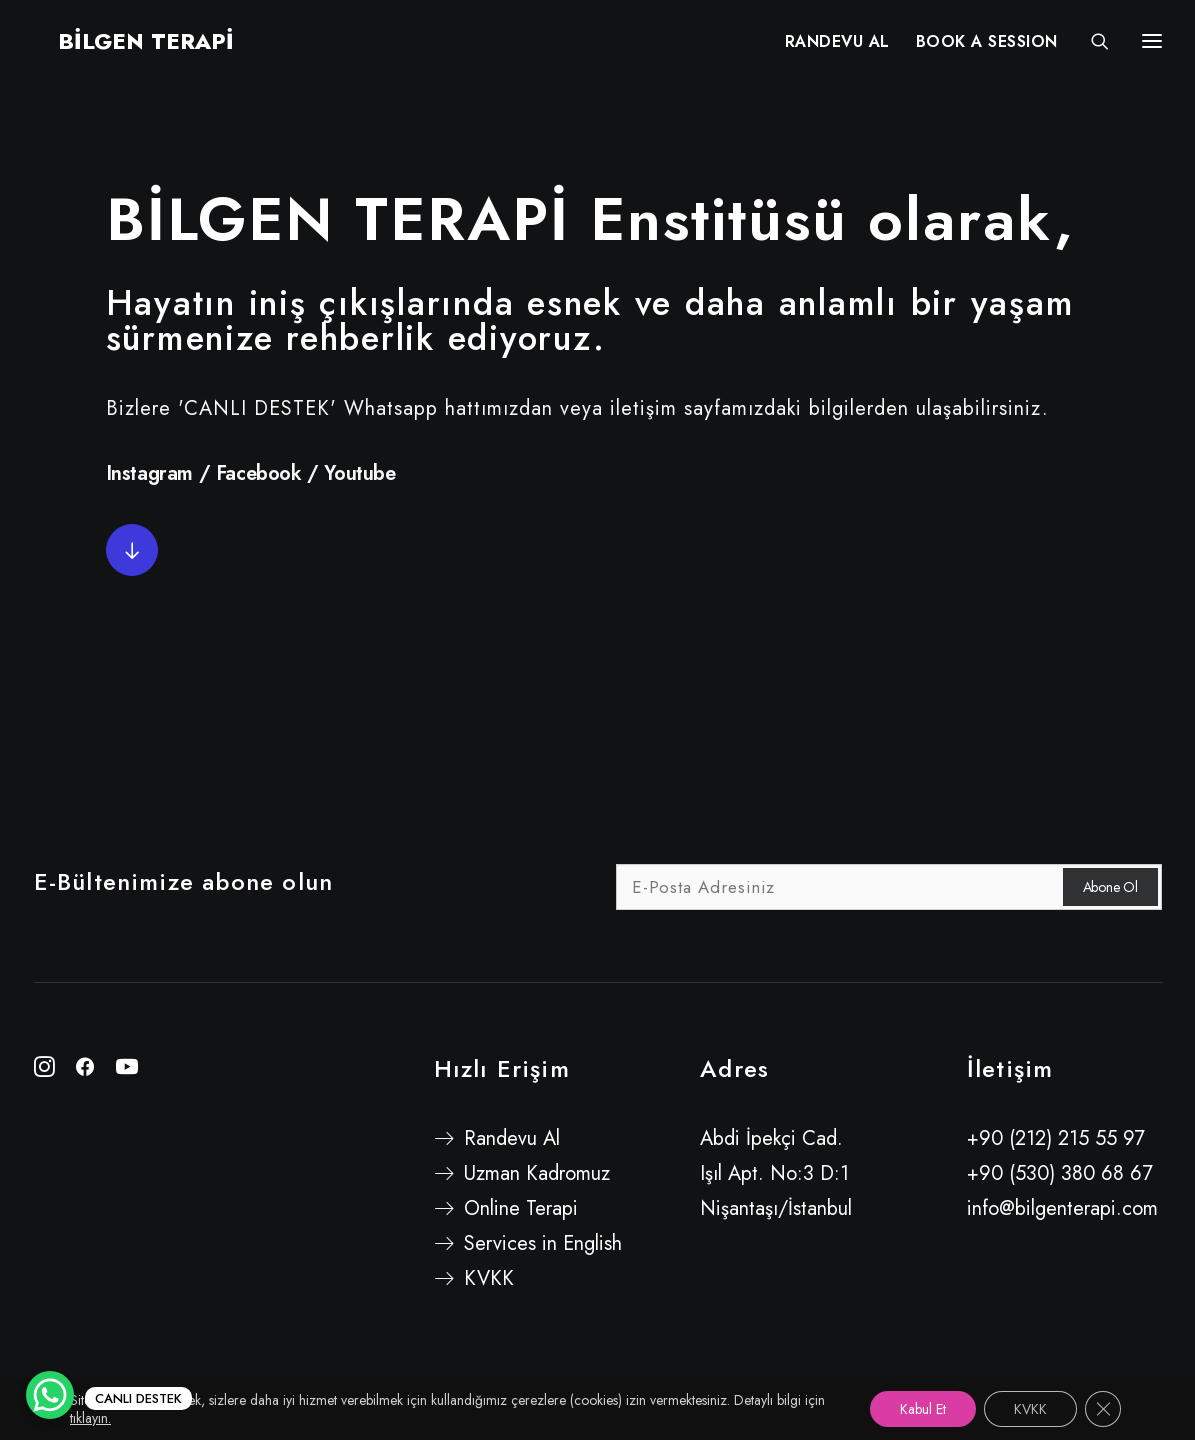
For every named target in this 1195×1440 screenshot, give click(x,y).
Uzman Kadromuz (537, 1173)
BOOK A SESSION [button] (987, 47)
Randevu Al (512, 1138)
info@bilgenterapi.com (1062, 1208)
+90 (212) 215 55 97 (1056, 1138)
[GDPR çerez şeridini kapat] (1103, 1409)
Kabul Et (923, 1409)
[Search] (1091, 47)
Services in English (543, 1243)
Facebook (259, 473)
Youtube (359, 473)
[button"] (44, 1070)
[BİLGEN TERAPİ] (122, 47)
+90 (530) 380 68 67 (1060, 1173)
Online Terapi (521, 1208)
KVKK (489, 1278)
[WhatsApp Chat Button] (50, 1395)
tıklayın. (90, 1418)
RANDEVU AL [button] (837, 47)
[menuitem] (837, 47)
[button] (132, 550)
